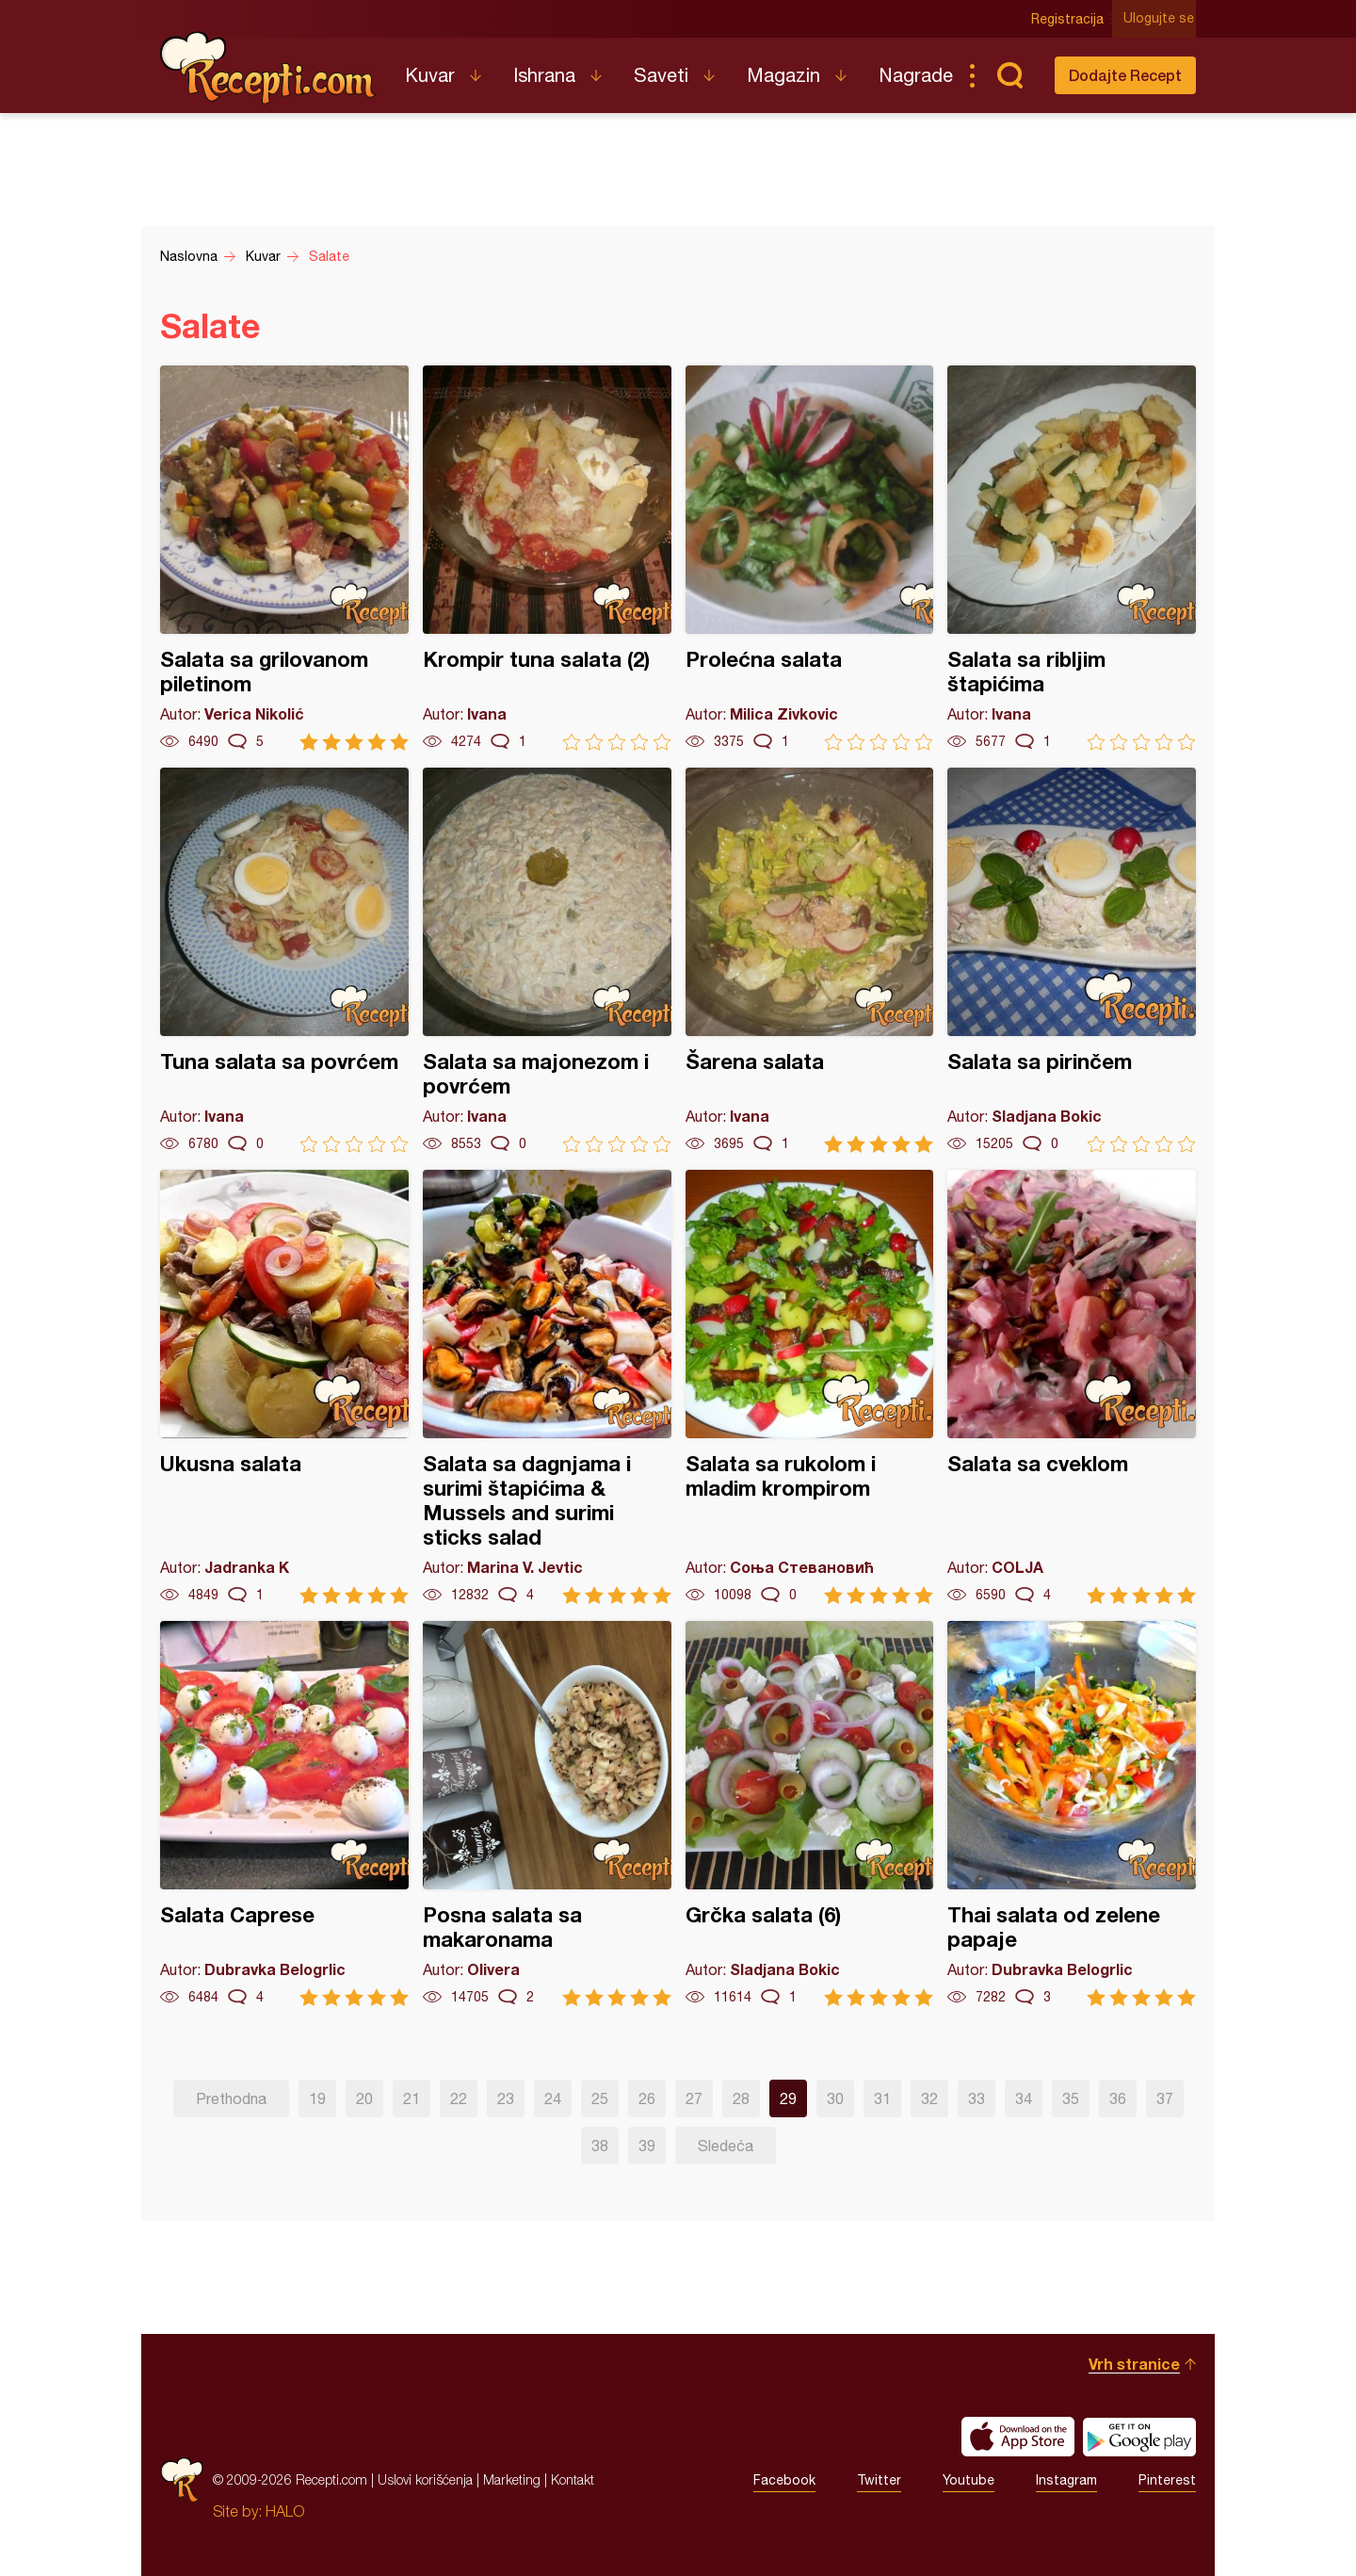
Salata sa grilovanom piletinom (284, 558)
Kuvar (430, 75)
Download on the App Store (1017, 2436)
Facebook (784, 2479)
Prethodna (231, 2098)
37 (1164, 2098)
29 (788, 2098)
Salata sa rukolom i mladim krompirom (810, 1387)
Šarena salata (810, 960)
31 (882, 2098)
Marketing (512, 2479)
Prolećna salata (810, 558)
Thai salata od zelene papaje (1071, 1813)
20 (364, 2098)
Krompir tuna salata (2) (547, 558)
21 (411, 2098)
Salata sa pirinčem (1071, 960)
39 (646, 2145)
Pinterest (1167, 2479)
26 (646, 2098)
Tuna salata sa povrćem (284, 960)
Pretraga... (1009, 75)
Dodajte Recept (1125, 75)
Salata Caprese (284, 1813)
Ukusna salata (284, 1387)
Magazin (783, 75)
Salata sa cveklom (1071, 1387)
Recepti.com (268, 68)
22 (458, 2098)
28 (741, 2098)
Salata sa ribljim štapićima (1071, 558)
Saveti (661, 75)
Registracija (1069, 18)
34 (1023, 2098)
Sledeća (725, 2145)
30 (835, 2098)
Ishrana (544, 75)
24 (552, 2098)
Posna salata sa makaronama (547, 1813)
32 (929, 2098)
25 (599, 2098)
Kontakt (572, 2479)
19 (317, 2098)
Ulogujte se (1160, 18)
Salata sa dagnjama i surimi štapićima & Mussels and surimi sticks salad (547, 1387)
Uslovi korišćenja (425, 2479)
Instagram (1066, 2479)
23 (505, 2098)
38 (599, 2145)
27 (694, 2098)
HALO (285, 2511)
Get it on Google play (1139, 2436)
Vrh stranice (1134, 2364)
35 (1070, 2098)
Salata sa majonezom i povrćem (547, 960)
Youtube (968, 2479)
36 (1117, 2098)
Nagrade (916, 75)
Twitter (879, 2479)
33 (976, 2098)
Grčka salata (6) (810, 1813)
